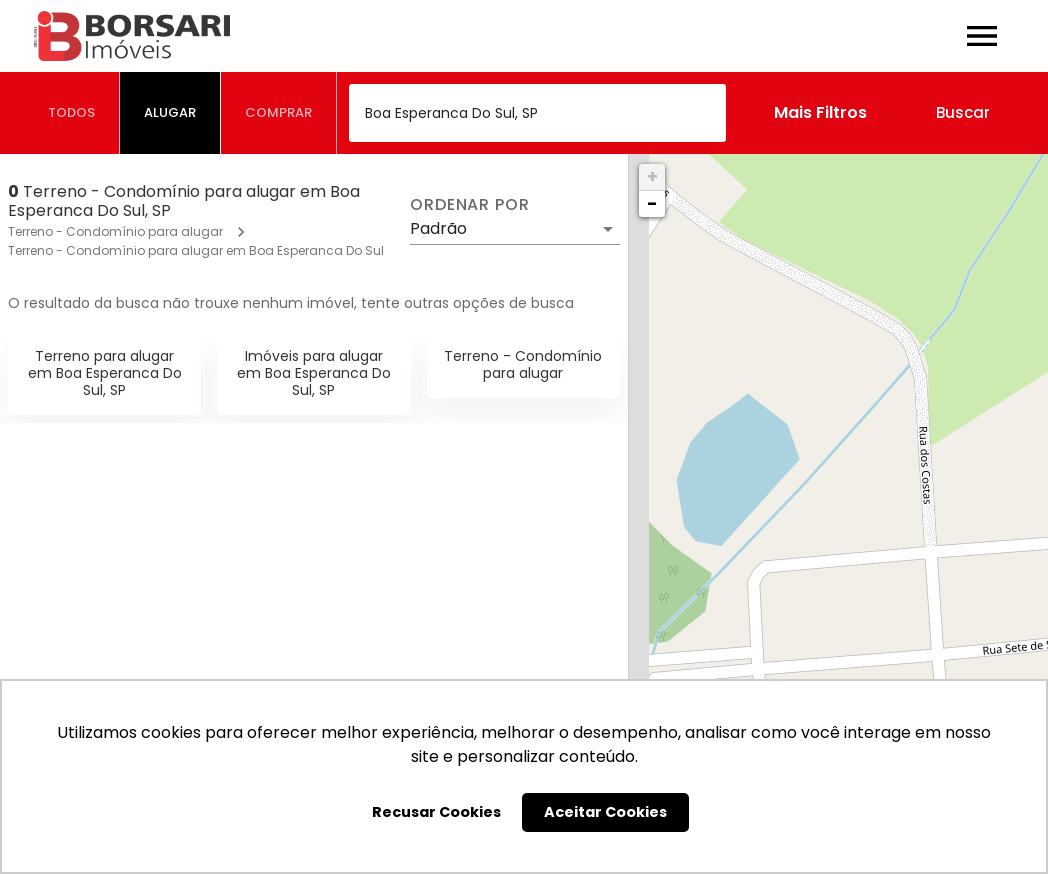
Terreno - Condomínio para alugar (115, 231)
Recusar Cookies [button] (436, 812)
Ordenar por (470, 205)
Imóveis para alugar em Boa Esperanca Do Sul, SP (314, 373)
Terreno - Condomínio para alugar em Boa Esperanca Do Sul (196, 250)
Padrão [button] (438, 228)
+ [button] (652, 176)
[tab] (72, 113)
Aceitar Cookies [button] (605, 812)
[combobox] (537, 113)
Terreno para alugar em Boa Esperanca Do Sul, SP (105, 373)
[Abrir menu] (982, 36)
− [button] (652, 203)
